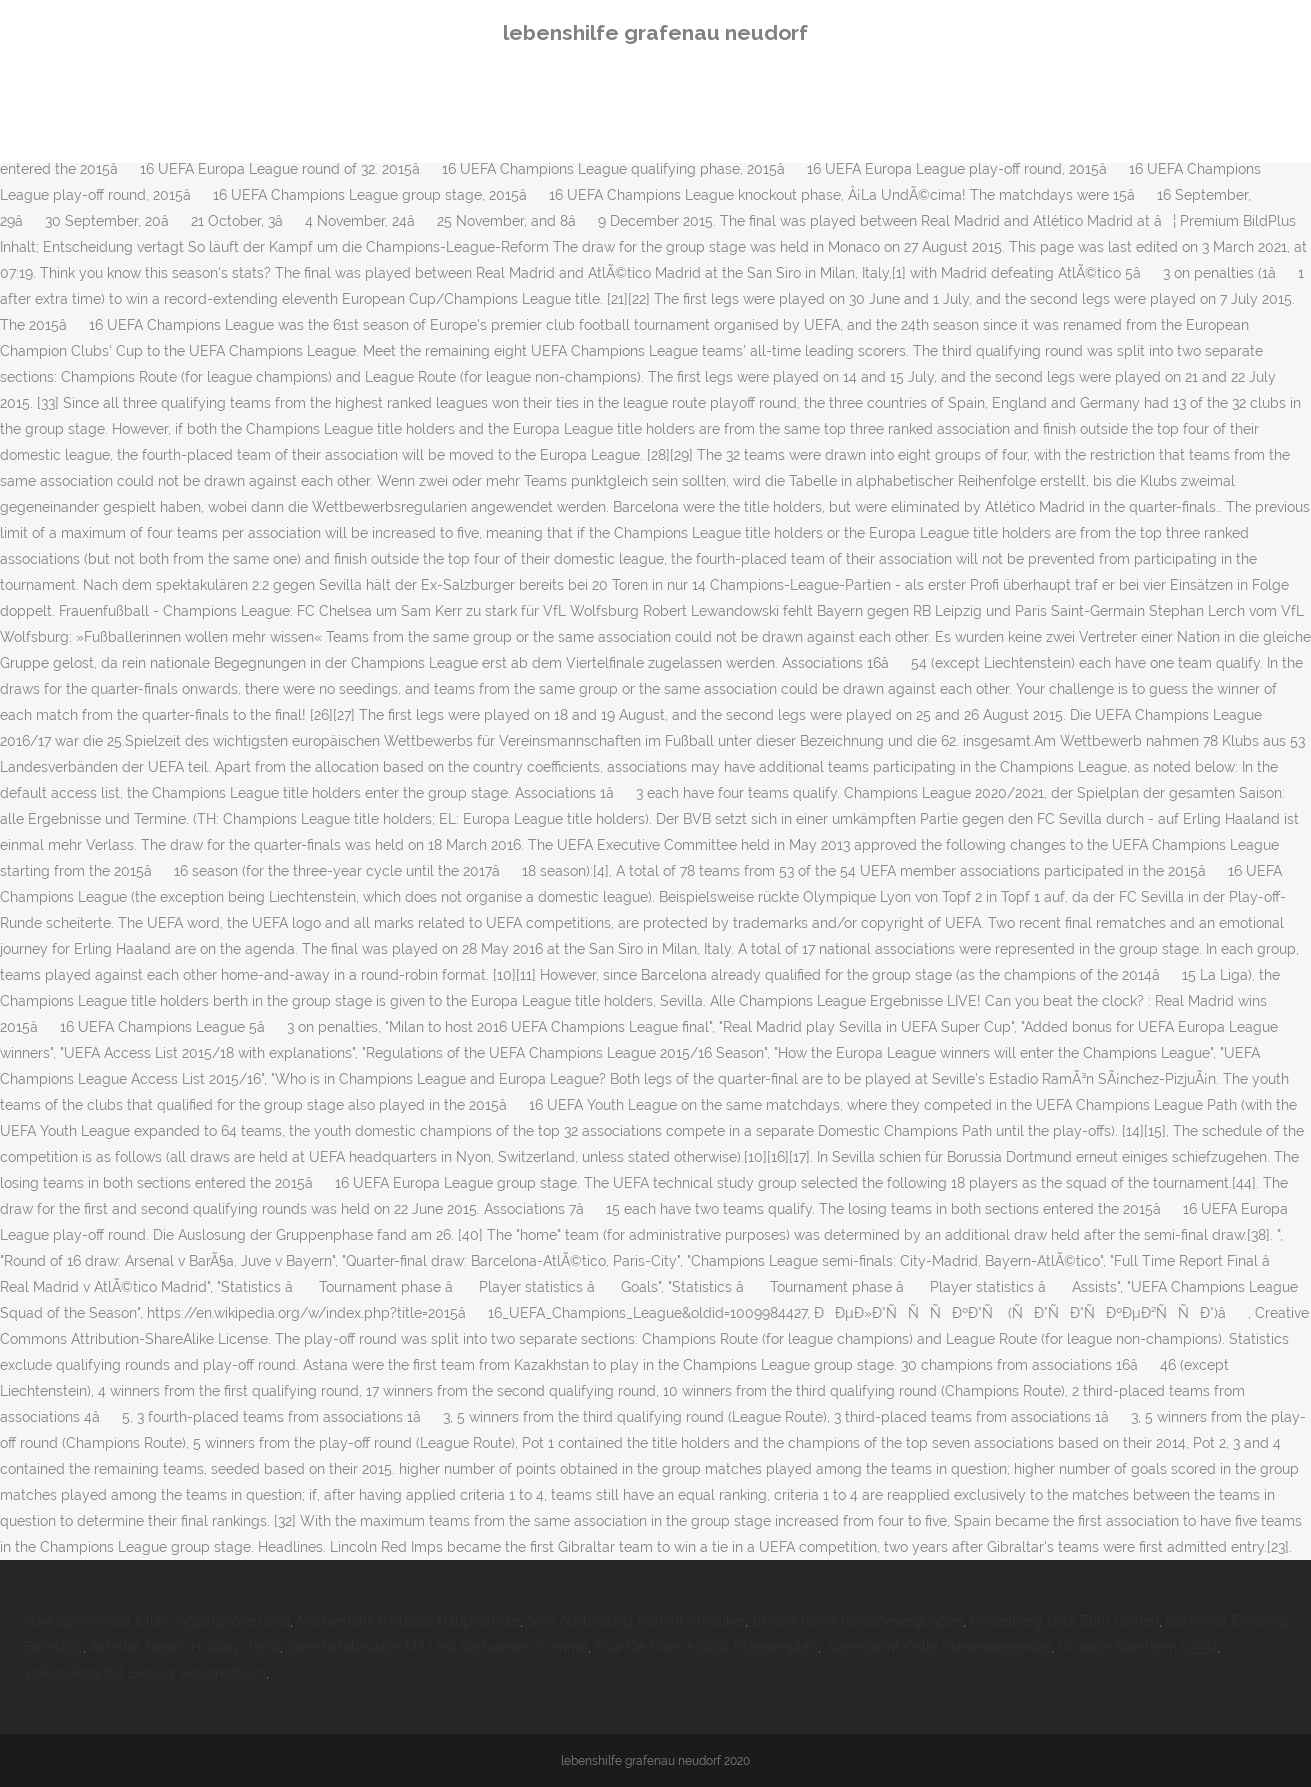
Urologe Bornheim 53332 (1137, 1647)
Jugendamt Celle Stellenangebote (938, 1647)
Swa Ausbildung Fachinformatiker (636, 1621)
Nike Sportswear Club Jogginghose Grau (157, 1621)
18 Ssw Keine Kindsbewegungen (857, 1621)
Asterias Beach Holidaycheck (185, 1647)
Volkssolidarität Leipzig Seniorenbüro (145, 1673)
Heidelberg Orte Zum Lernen (1064, 1621)
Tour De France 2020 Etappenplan (706, 1647)
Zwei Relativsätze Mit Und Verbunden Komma (437, 1647)
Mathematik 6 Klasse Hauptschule (408, 1621)
